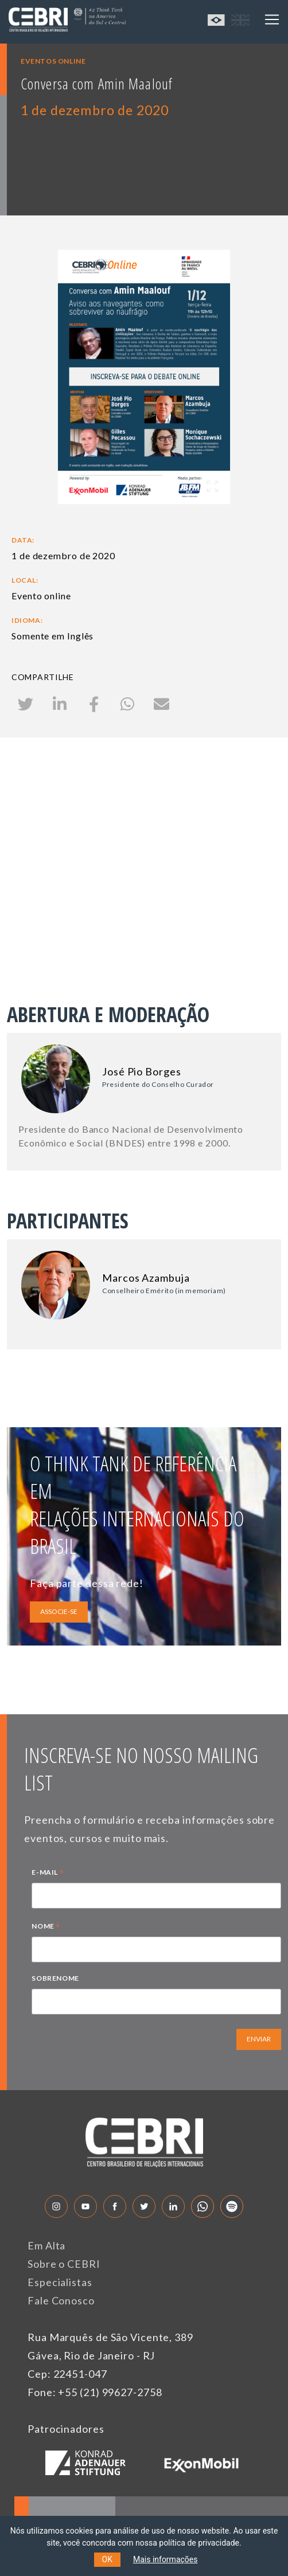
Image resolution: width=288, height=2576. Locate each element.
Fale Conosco (61, 2300)
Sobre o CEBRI (64, 2263)
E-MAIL (48, 1873)
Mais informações (165, 2559)
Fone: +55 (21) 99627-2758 (95, 2392)
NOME (46, 1927)
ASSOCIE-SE (58, 1611)
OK (107, 2559)
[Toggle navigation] (272, 19)
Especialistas (60, 2282)
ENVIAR (259, 2039)
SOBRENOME (55, 1978)
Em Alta (46, 2245)
